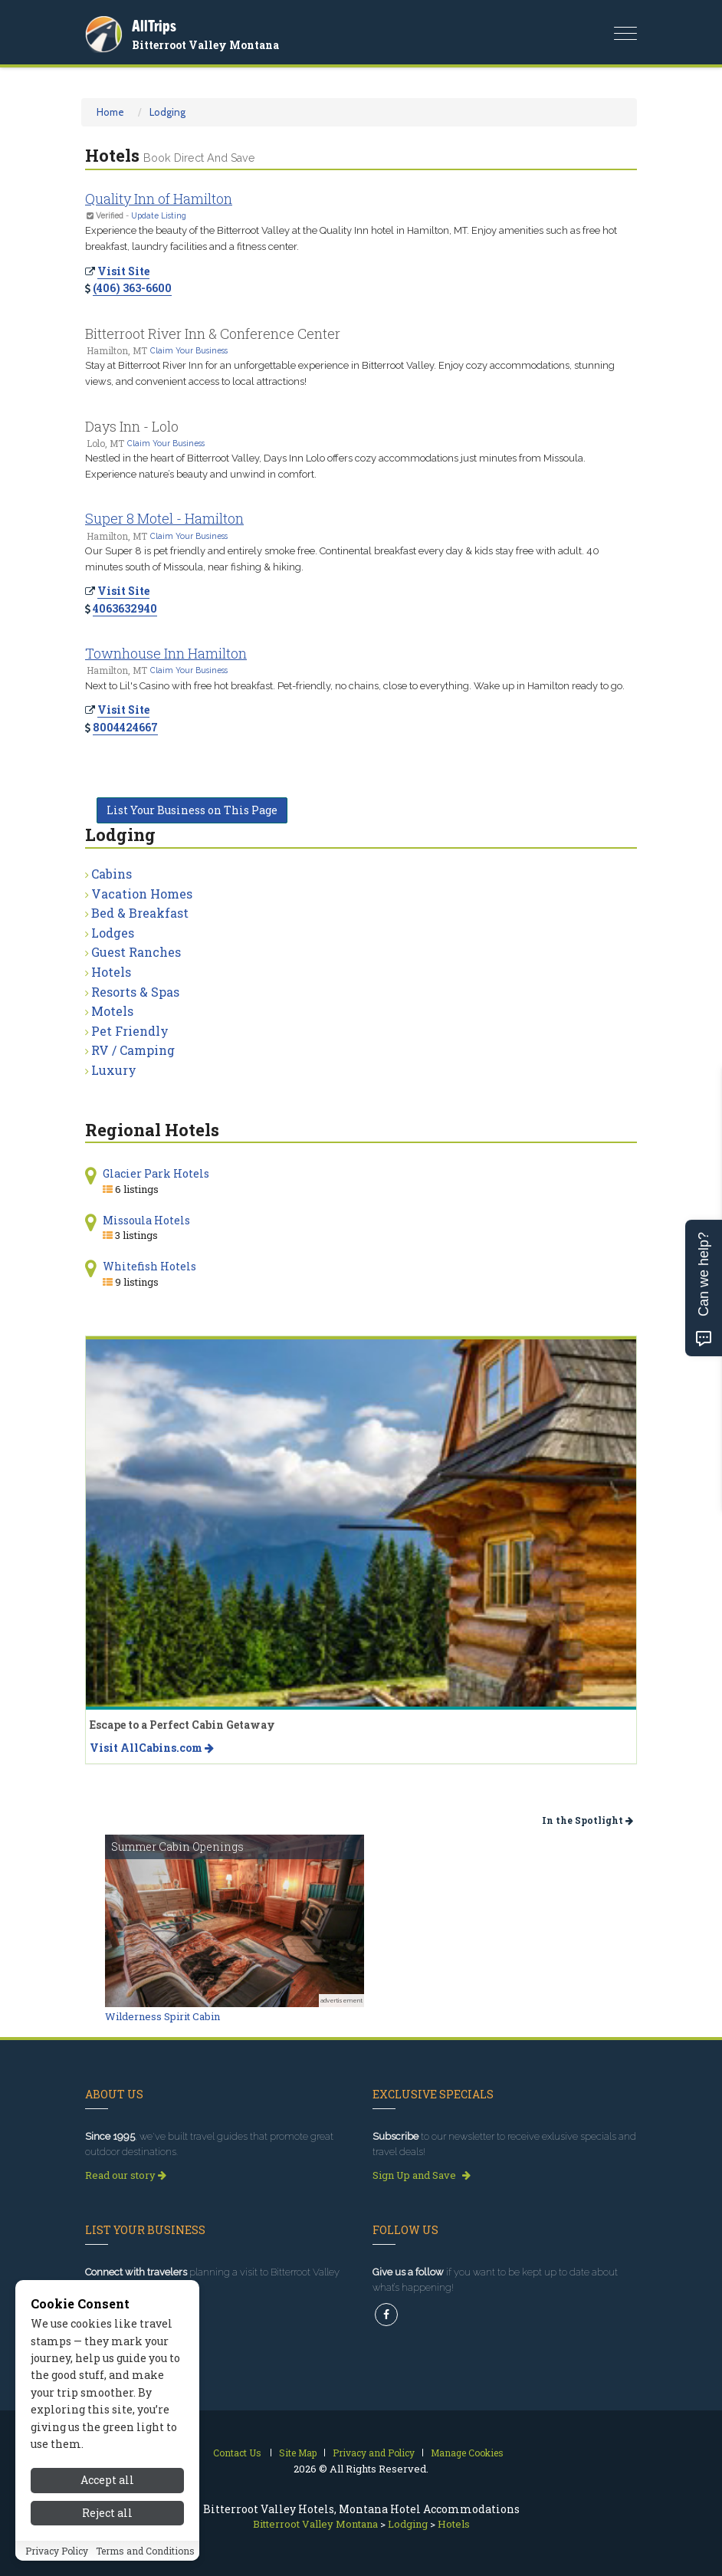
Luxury (113, 1070)
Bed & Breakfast (140, 913)
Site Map (298, 2452)
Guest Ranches (136, 952)
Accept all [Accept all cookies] (107, 2479)
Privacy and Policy (374, 2452)
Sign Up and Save (421, 2175)
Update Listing (158, 215)
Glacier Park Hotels (156, 1173)
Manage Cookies (467, 2452)
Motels (112, 1011)
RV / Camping (133, 1050)
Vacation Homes (141, 894)
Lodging (167, 112)
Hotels (111, 972)
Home (110, 112)
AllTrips (154, 25)
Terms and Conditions (145, 2551)
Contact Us (237, 2452)
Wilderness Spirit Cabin (162, 2016)
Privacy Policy (56, 2551)
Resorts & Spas (135, 992)
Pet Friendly (130, 1031)
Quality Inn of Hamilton (158, 198)
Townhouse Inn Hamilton (166, 653)
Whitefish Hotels (149, 1266)
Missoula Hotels (146, 1220)
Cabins (111, 874)
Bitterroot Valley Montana (205, 45)
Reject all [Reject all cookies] (107, 2512)
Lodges (112, 933)
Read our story (125, 2175)
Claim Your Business (189, 350)
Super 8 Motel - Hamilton (164, 518)
